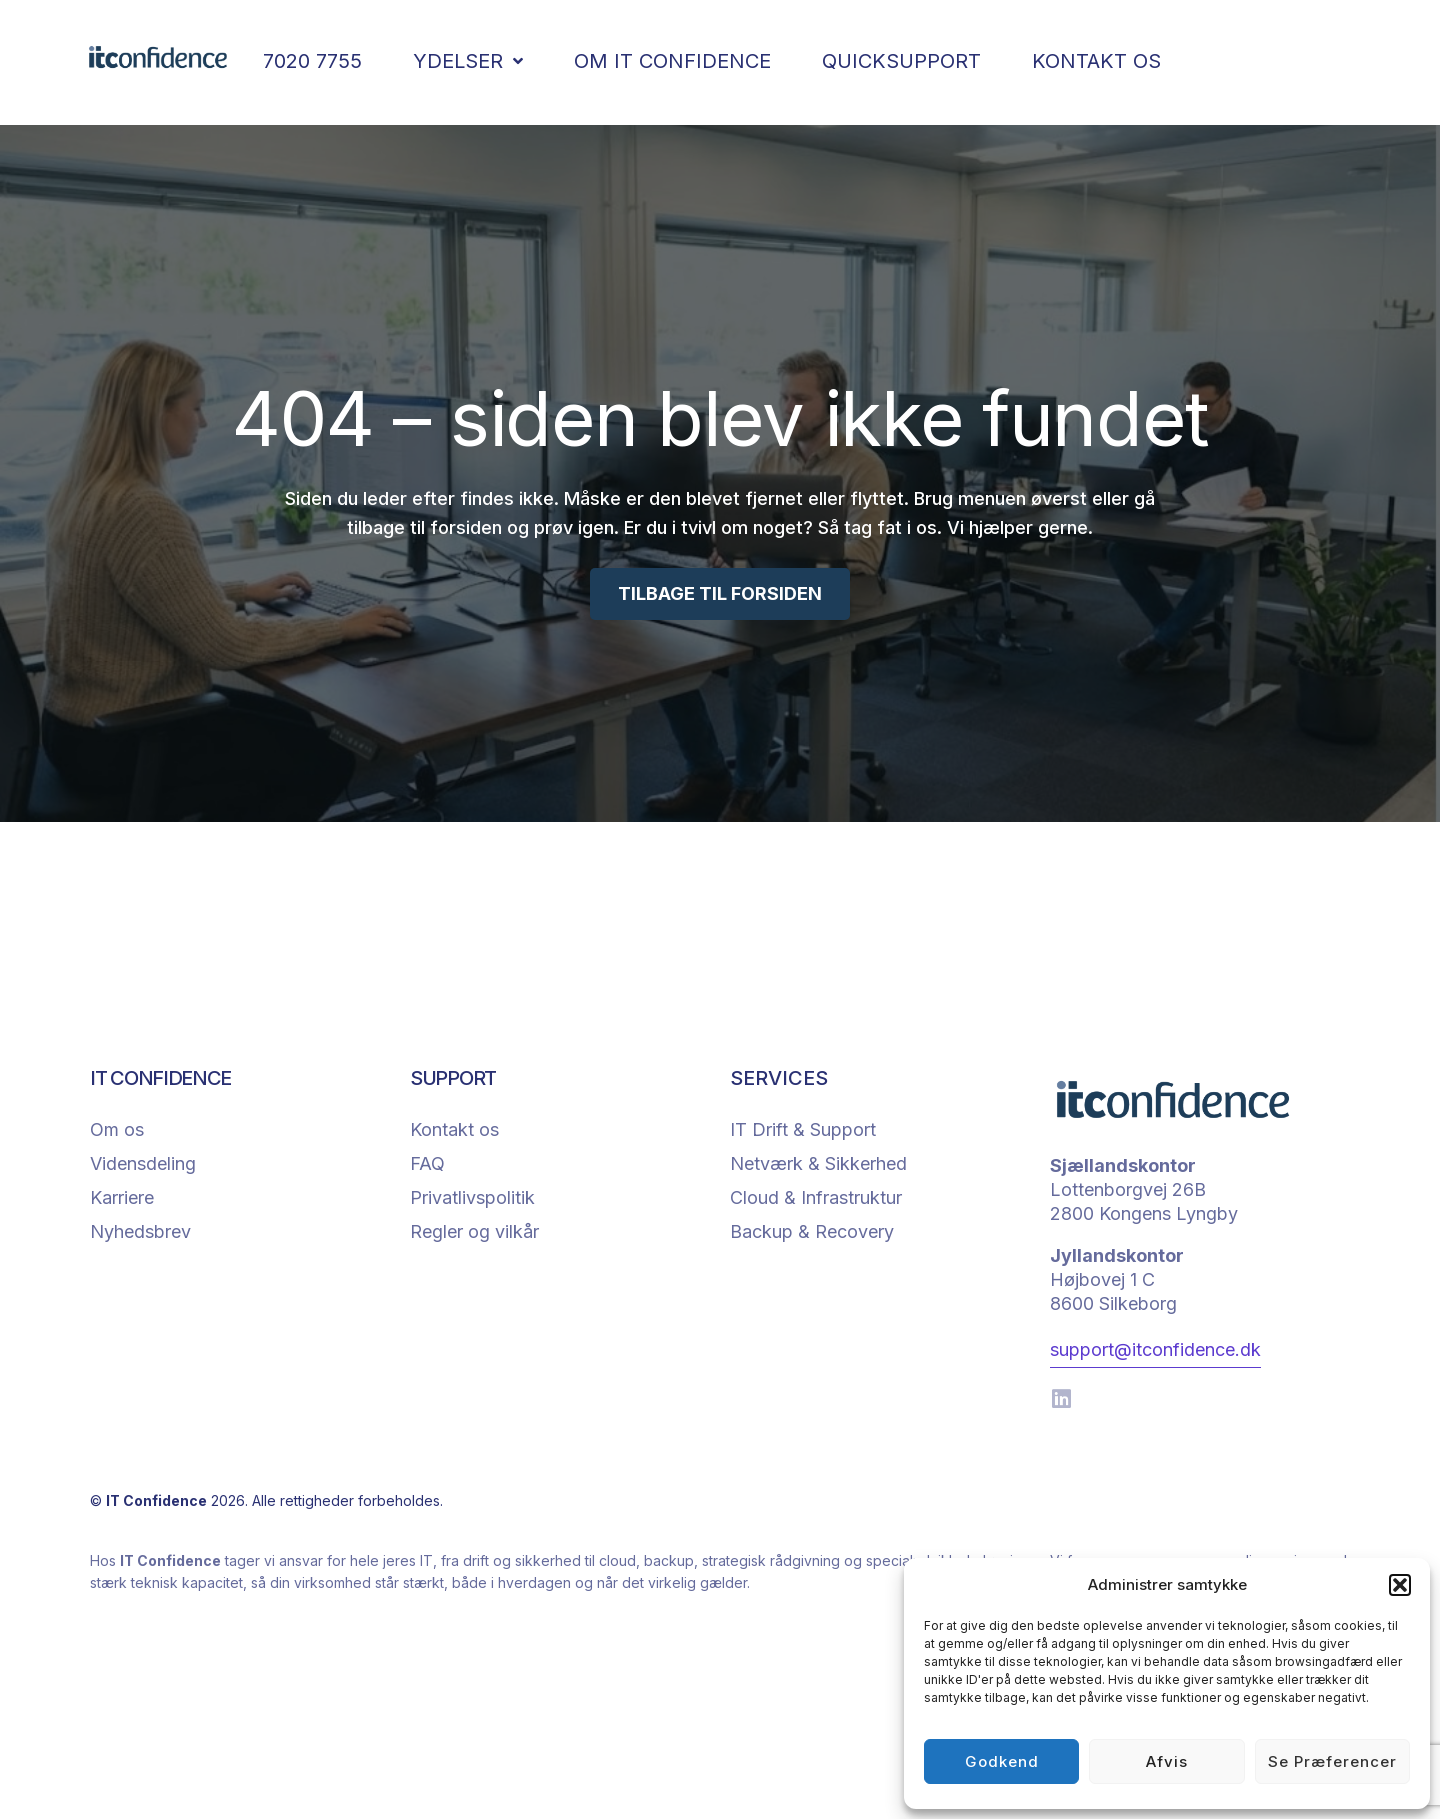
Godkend (1002, 1761)
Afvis (1167, 1761)
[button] (1400, 1585)
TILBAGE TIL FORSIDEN (720, 593)
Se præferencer (1332, 1761)
